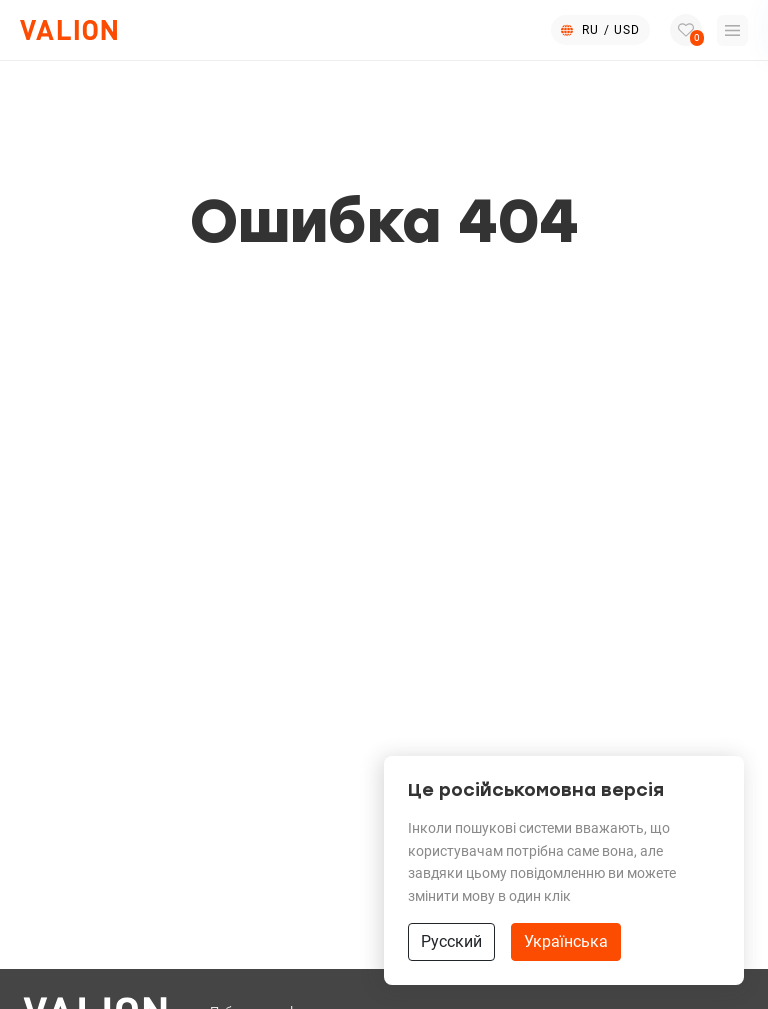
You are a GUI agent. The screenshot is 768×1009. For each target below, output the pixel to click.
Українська (566, 941)
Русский (451, 941)
